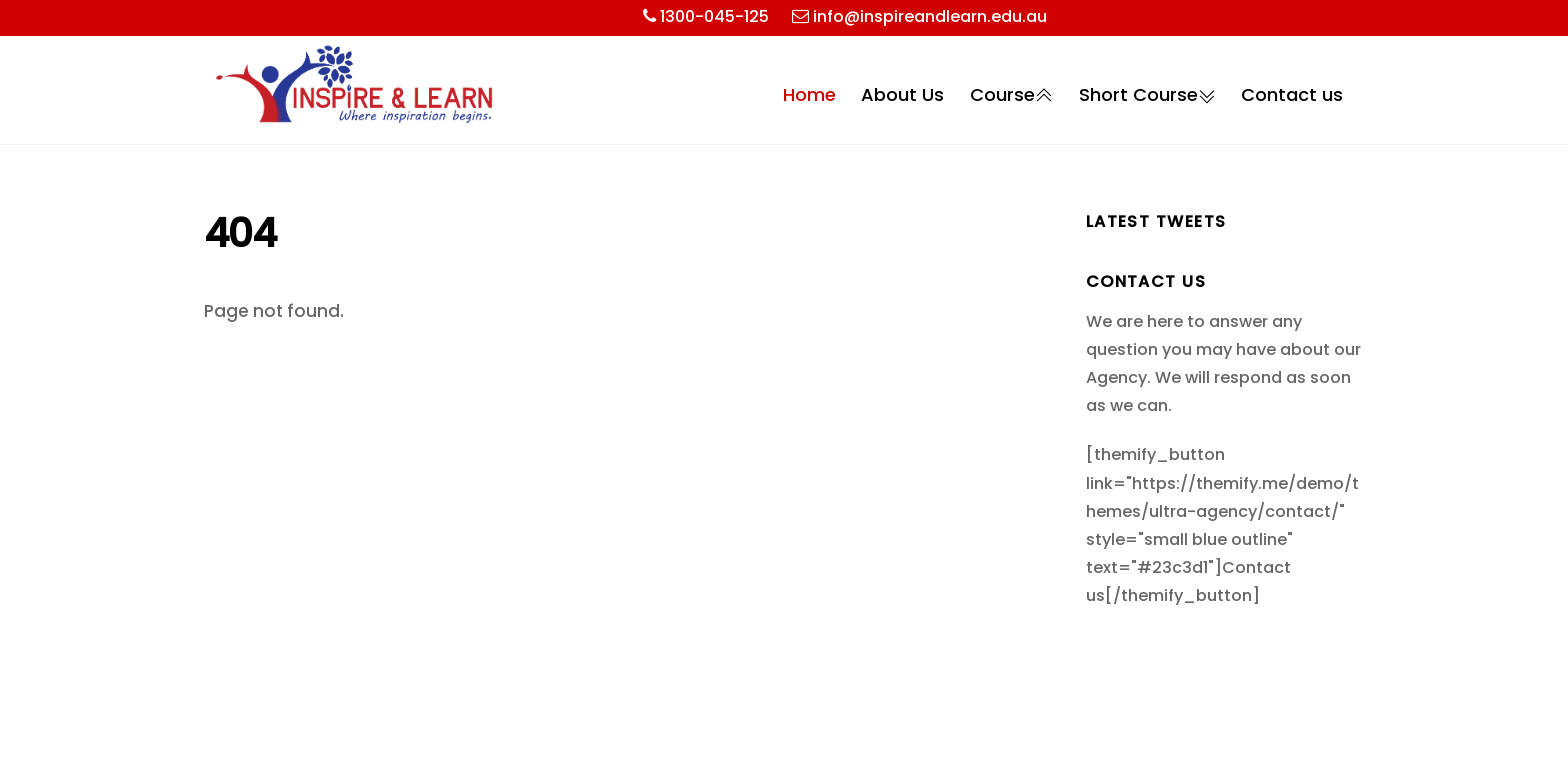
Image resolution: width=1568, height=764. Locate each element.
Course (1011, 95)
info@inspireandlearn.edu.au (930, 16)
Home (809, 94)
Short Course (1147, 95)
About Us (902, 94)
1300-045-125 (714, 16)
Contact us (1292, 94)
